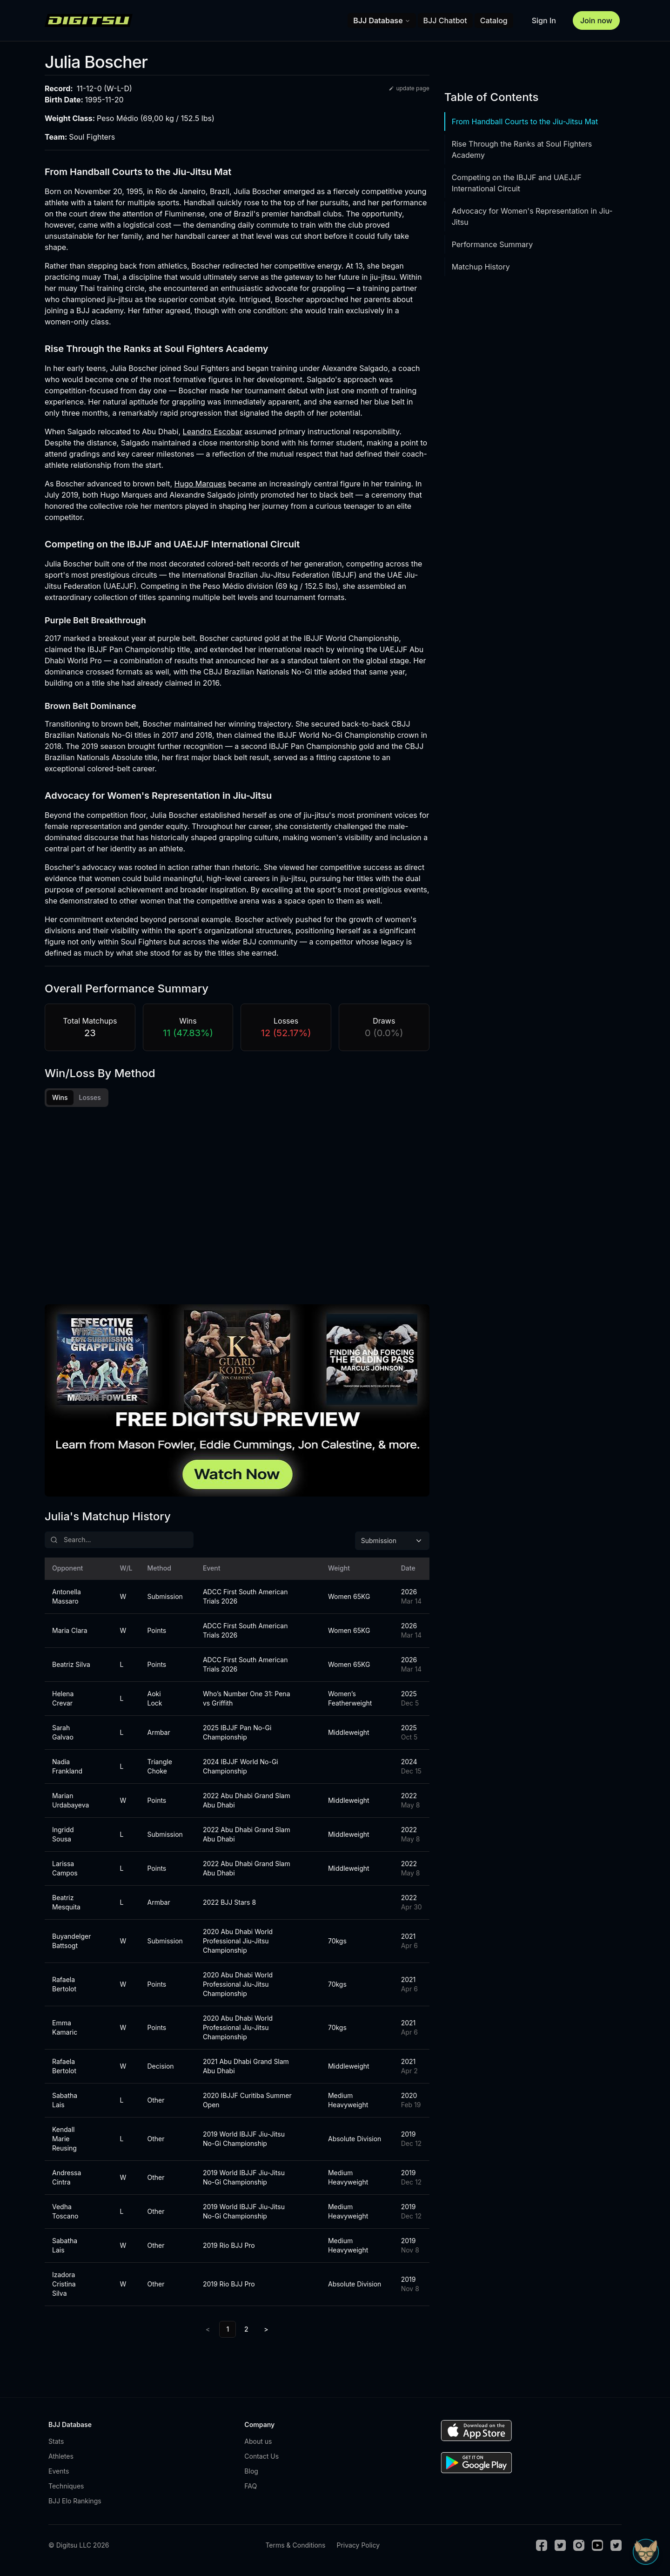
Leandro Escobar (212, 431)
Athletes (61, 2459)
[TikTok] (616, 2548)
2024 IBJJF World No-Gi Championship (240, 1769)
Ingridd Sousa (63, 1837)
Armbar (158, 1735)
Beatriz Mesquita (66, 1905)
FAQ (250, 2489)
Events (58, 2474)
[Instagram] (578, 2548)
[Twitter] (560, 2548)
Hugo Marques (200, 483)
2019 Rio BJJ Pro (229, 2248)
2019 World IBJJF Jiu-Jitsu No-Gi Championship (244, 2141)
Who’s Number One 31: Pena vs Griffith (246, 1701)
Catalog (494, 20)
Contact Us (261, 2459)
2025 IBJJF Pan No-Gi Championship (237, 1735)
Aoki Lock (154, 1701)
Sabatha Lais (64, 2102)
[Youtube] (597, 2548)
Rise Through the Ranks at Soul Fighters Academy (522, 149)
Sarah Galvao (63, 1735)
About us (258, 2444)
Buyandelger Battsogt (71, 1943)
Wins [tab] (60, 1097)
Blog (251, 2474)
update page (409, 88)
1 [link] (227, 2332)
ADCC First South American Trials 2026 (245, 1599)
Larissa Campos (65, 1871)
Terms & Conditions (295, 2548)
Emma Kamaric (64, 2030)
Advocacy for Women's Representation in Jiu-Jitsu (532, 216)
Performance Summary (492, 244)
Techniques (66, 2489)
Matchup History (481, 266)
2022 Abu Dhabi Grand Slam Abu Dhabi (246, 1803)
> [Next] (266, 2332)
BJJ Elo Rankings (74, 2504)
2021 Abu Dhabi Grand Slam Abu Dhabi (246, 2068)
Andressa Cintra (66, 2180)
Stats (56, 2444)
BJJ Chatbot (445, 20)
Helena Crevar (63, 1701)
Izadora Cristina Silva (64, 2286)
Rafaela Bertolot (64, 1987)
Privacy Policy (358, 2548)
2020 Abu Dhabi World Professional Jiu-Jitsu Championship (238, 1943)
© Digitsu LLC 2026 (78, 2548)
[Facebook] (541, 2548)
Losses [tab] (90, 1097)
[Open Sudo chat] (646, 2552)
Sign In (544, 20)
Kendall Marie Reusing (64, 2141)
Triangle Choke (159, 1769)
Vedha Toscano (65, 2214)
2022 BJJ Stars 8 (229, 1905)
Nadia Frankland (67, 1769)
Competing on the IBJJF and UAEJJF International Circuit (517, 183)
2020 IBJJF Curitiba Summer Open (247, 2102)
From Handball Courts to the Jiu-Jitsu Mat (525, 121)
